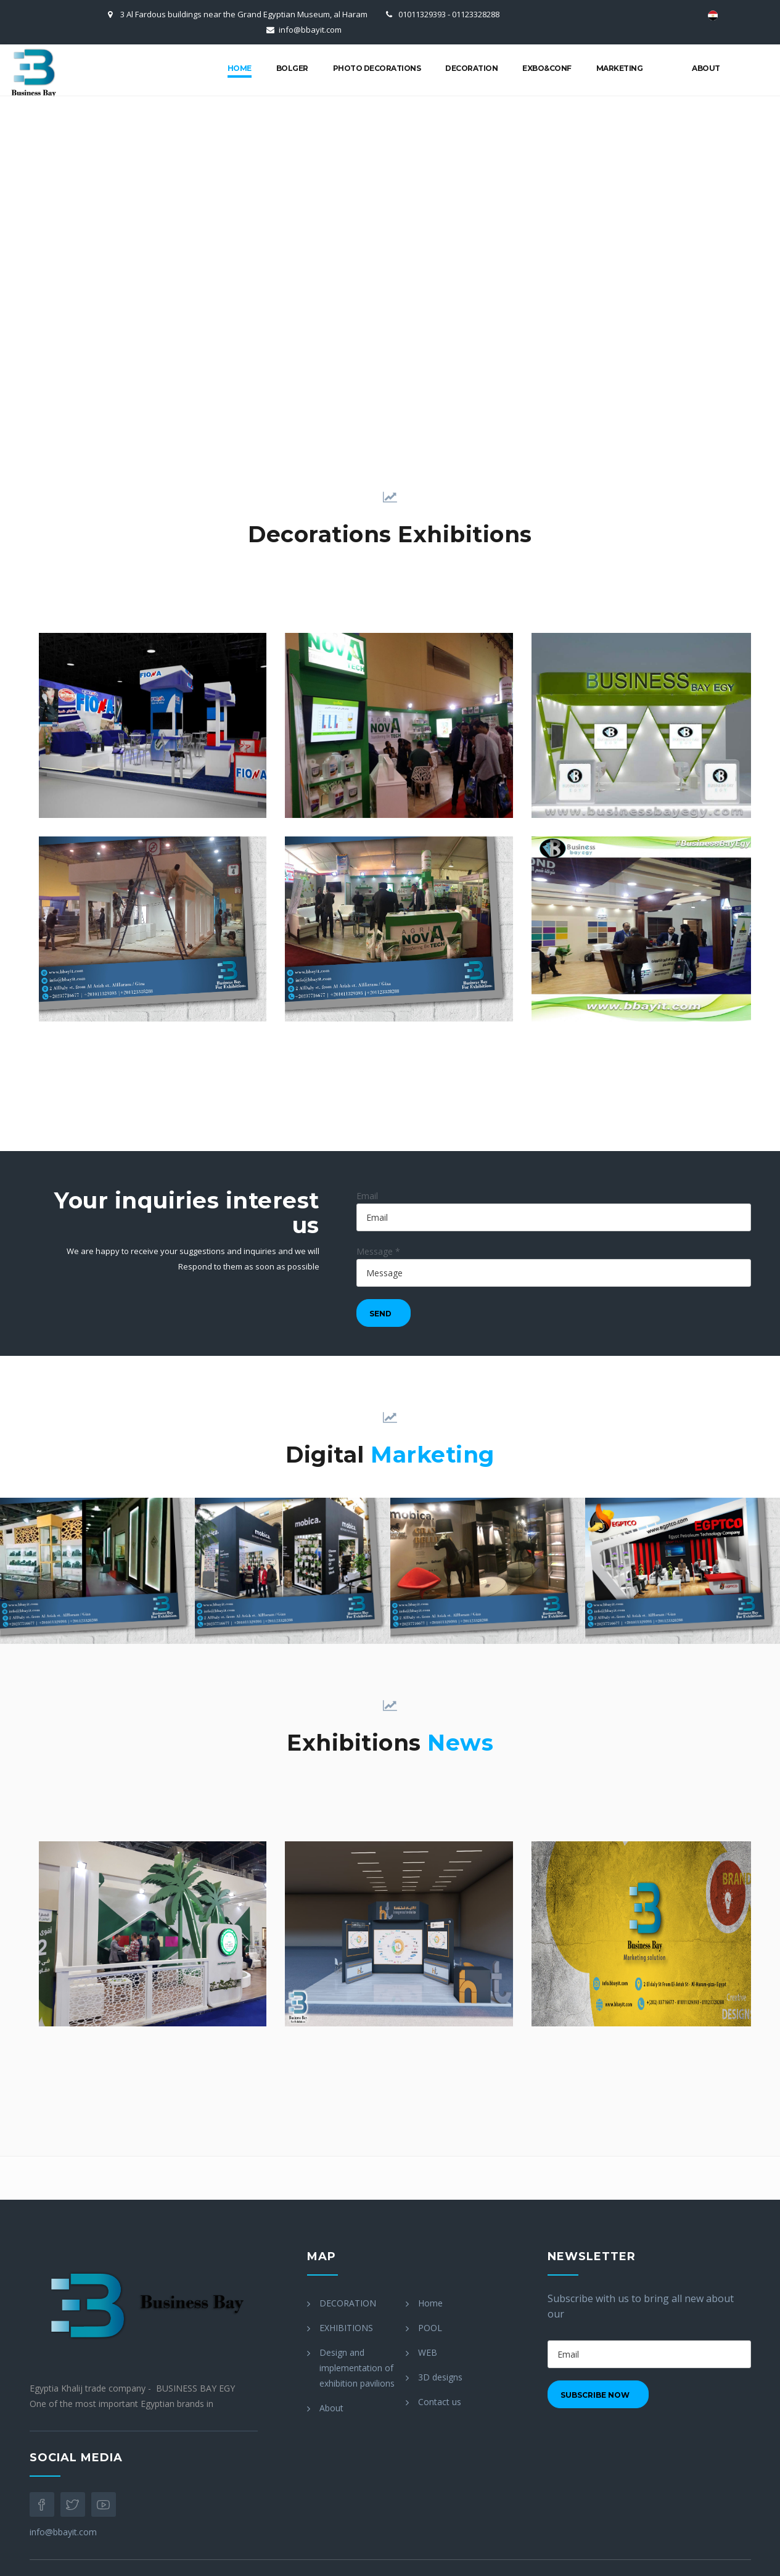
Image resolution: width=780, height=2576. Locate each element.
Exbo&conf (547, 68)
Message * (378, 1251)
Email (367, 1196)
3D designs (440, 2377)
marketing (619, 68)
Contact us (439, 2402)
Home (240, 68)
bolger (292, 68)
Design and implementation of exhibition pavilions (357, 2368)
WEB (427, 2352)
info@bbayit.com (310, 29)
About (706, 68)
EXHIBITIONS (346, 2328)
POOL (430, 2328)
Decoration (471, 68)
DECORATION (347, 2303)
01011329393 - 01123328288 (448, 14)
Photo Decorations (377, 68)
